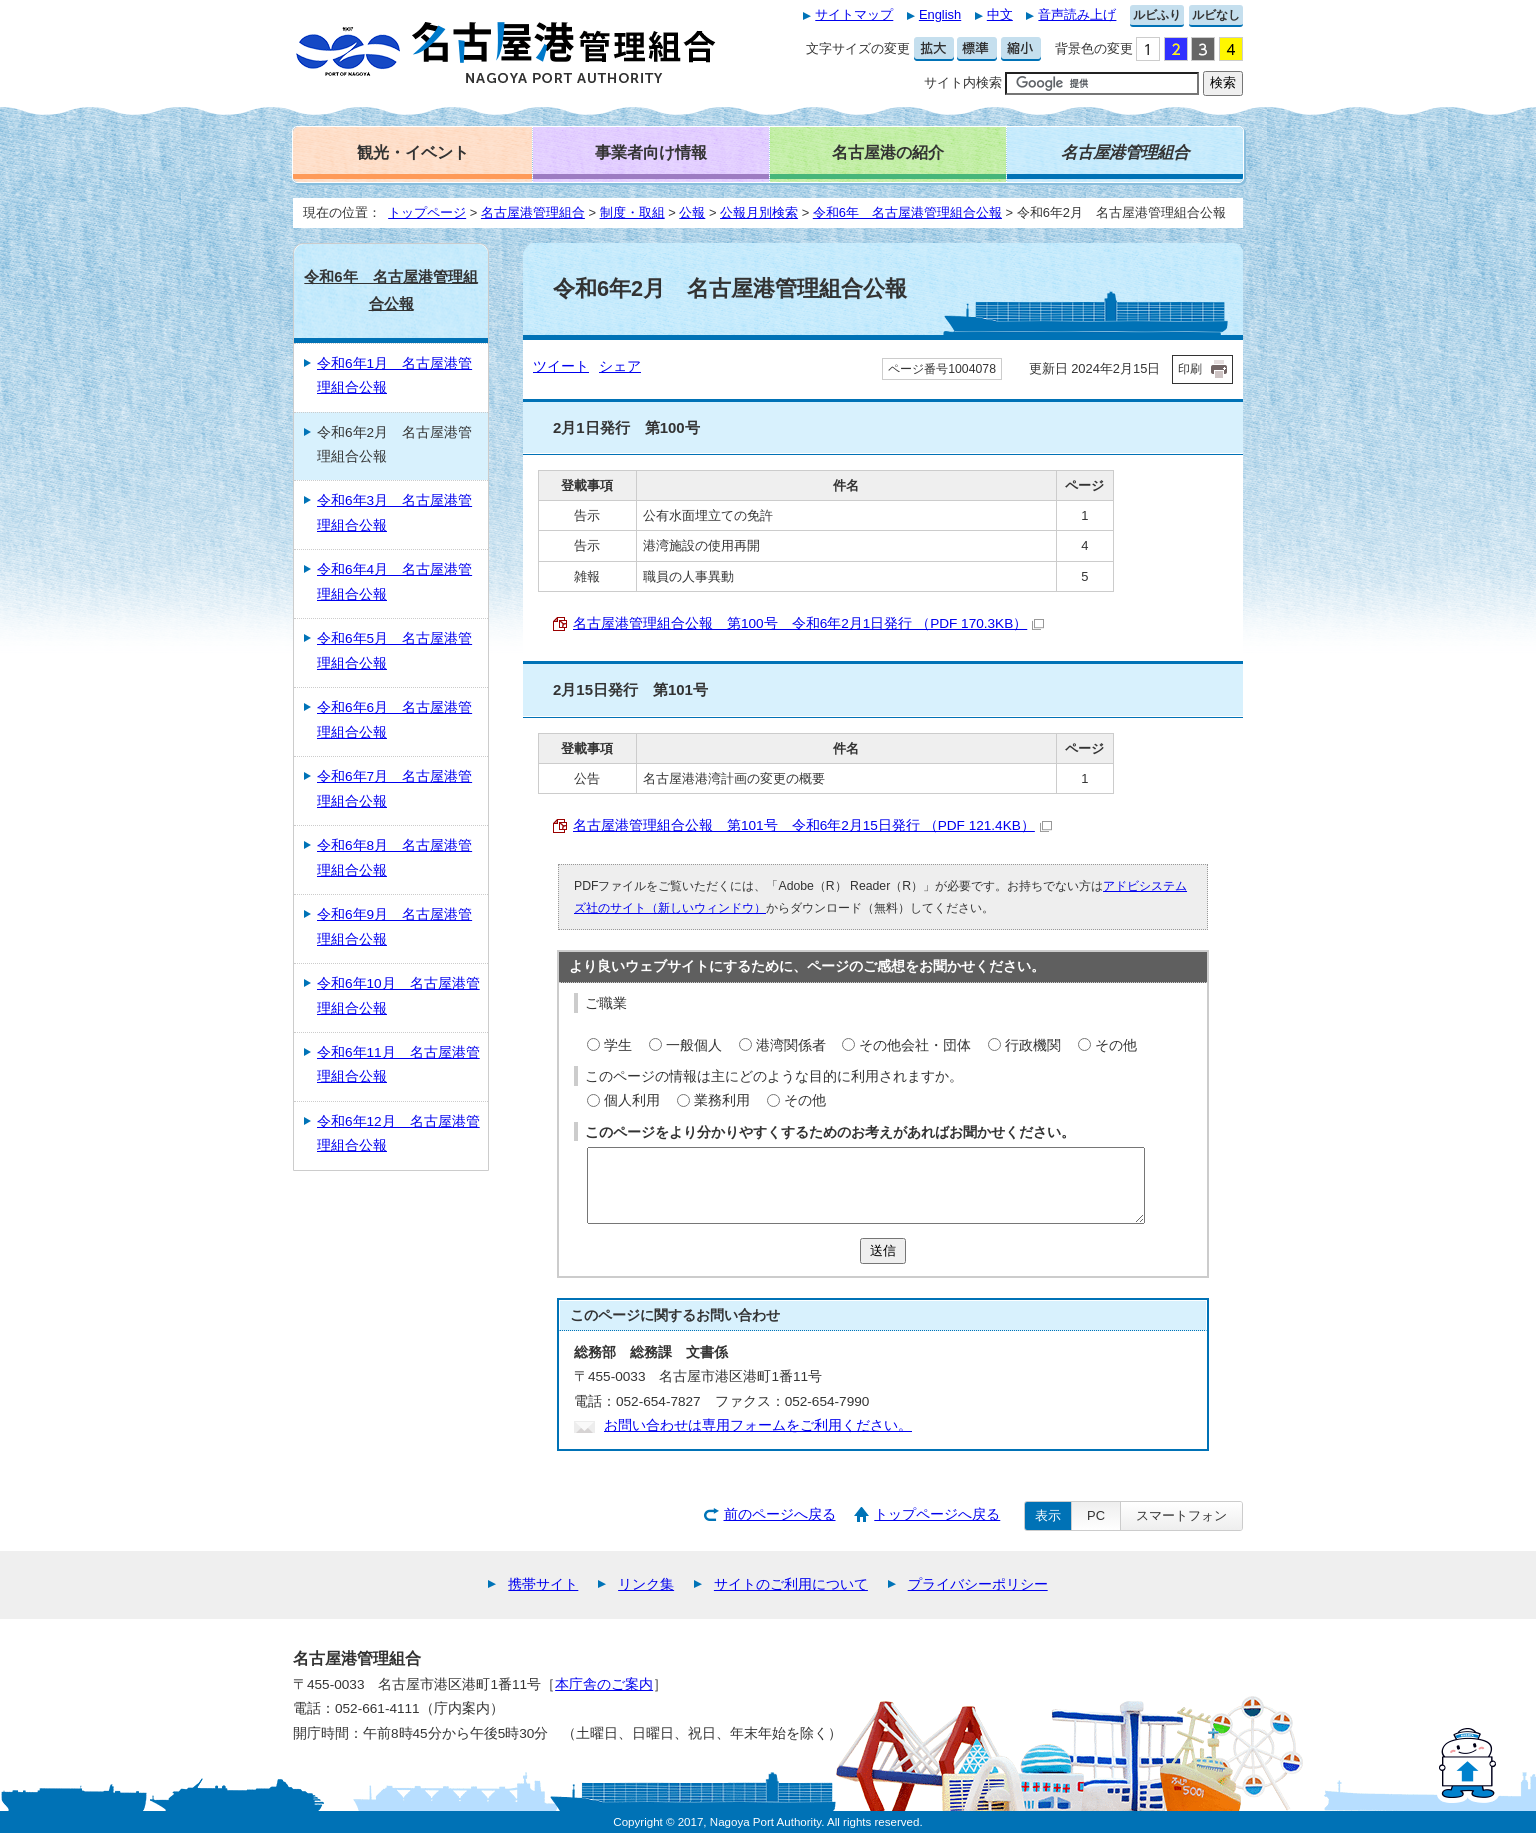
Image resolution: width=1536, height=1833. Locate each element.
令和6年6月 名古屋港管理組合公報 (394, 719)
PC (1096, 1515)
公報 (692, 212)
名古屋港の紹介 (888, 152)
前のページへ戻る (780, 1514)
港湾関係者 (791, 1045)
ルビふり (1157, 15)
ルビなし (1216, 15)
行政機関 (1033, 1045)
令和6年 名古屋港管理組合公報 (907, 212)
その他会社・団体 (915, 1045)
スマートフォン (1181, 1515)
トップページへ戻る (937, 1514)
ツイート (561, 366)
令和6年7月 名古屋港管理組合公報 (394, 788)
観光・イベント (413, 152)
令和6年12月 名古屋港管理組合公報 (398, 1133)
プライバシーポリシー (978, 1584)
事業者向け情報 (651, 152)
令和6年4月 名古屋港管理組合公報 (394, 581)
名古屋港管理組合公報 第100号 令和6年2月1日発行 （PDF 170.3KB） (808, 623)
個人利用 (632, 1100)
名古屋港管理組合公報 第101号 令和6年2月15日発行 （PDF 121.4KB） (812, 825)
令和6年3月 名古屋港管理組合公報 (394, 512)
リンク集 (646, 1584)
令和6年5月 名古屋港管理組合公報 (394, 650)
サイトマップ (854, 14)
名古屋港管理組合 (533, 212)
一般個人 (694, 1045)
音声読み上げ (1077, 14)
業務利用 (722, 1100)
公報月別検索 (759, 212)
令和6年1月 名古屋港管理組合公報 (394, 375)
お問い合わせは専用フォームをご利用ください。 (758, 1425)
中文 (1000, 14)
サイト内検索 (963, 82)
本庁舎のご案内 (604, 1684)
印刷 (1190, 369)
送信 (883, 1250)
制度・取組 (632, 212)
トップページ (427, 212)
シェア (620, 366)
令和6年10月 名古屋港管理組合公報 (398, 995)
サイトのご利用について (791, 1584)
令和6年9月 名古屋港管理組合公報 (394, 926)
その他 (1116, 1045)
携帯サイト (543, 1584)
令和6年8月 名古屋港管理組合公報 (394, 857)
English (940, 14)
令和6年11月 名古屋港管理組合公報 (398, 1064)
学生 (618, 1045)
